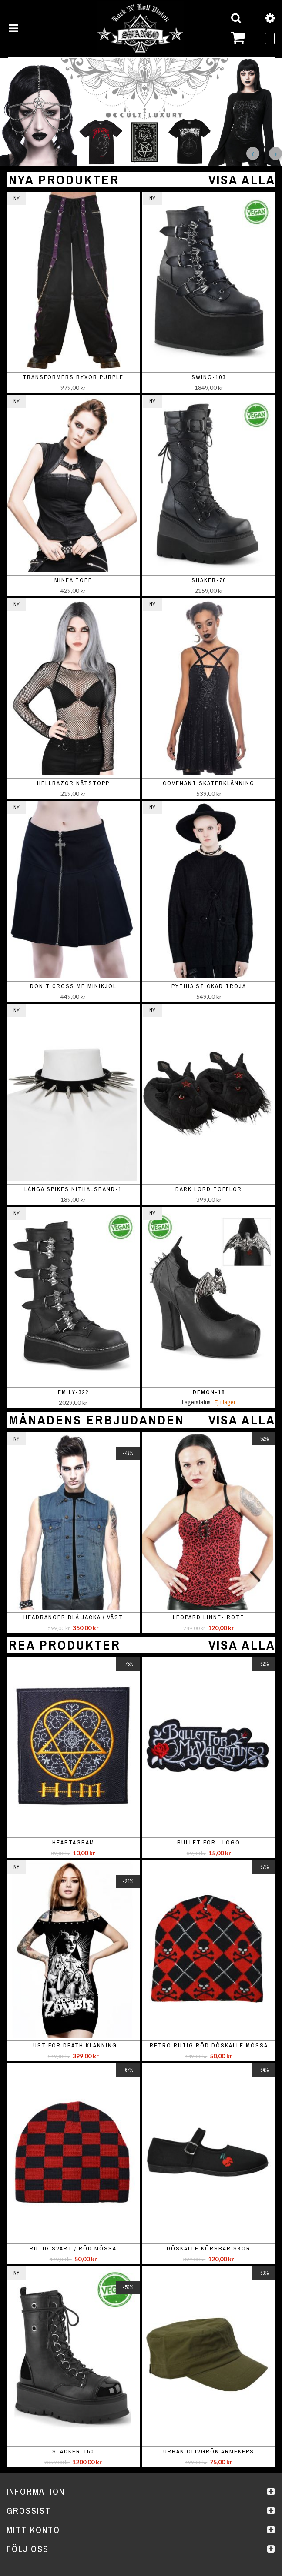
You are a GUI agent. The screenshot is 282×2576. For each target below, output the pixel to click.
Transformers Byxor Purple (73, 377)
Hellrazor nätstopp (73, 783)
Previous (252, 153)
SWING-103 (208, 377)
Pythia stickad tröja (208, 986)
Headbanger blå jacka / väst (73, 1617)
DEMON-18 (209, 1392)
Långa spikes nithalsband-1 (73, 1189)
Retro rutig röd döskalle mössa (209, 2045)
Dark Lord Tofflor (208, 1189)
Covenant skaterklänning (209, 783)
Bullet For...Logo (208, 1842)
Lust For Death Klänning (73, 2045)
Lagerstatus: (197, 1402)
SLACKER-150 (73, 2451)
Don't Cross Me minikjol (73, 986)
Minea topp (73, 580)
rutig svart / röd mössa (73, 2248)
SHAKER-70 (208, 580)
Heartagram (73, 1842)
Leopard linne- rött (209, 1617)
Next (275, 153)
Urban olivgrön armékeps (208, 2451)
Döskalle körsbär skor (209, 2248)
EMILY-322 (73, 1392)
